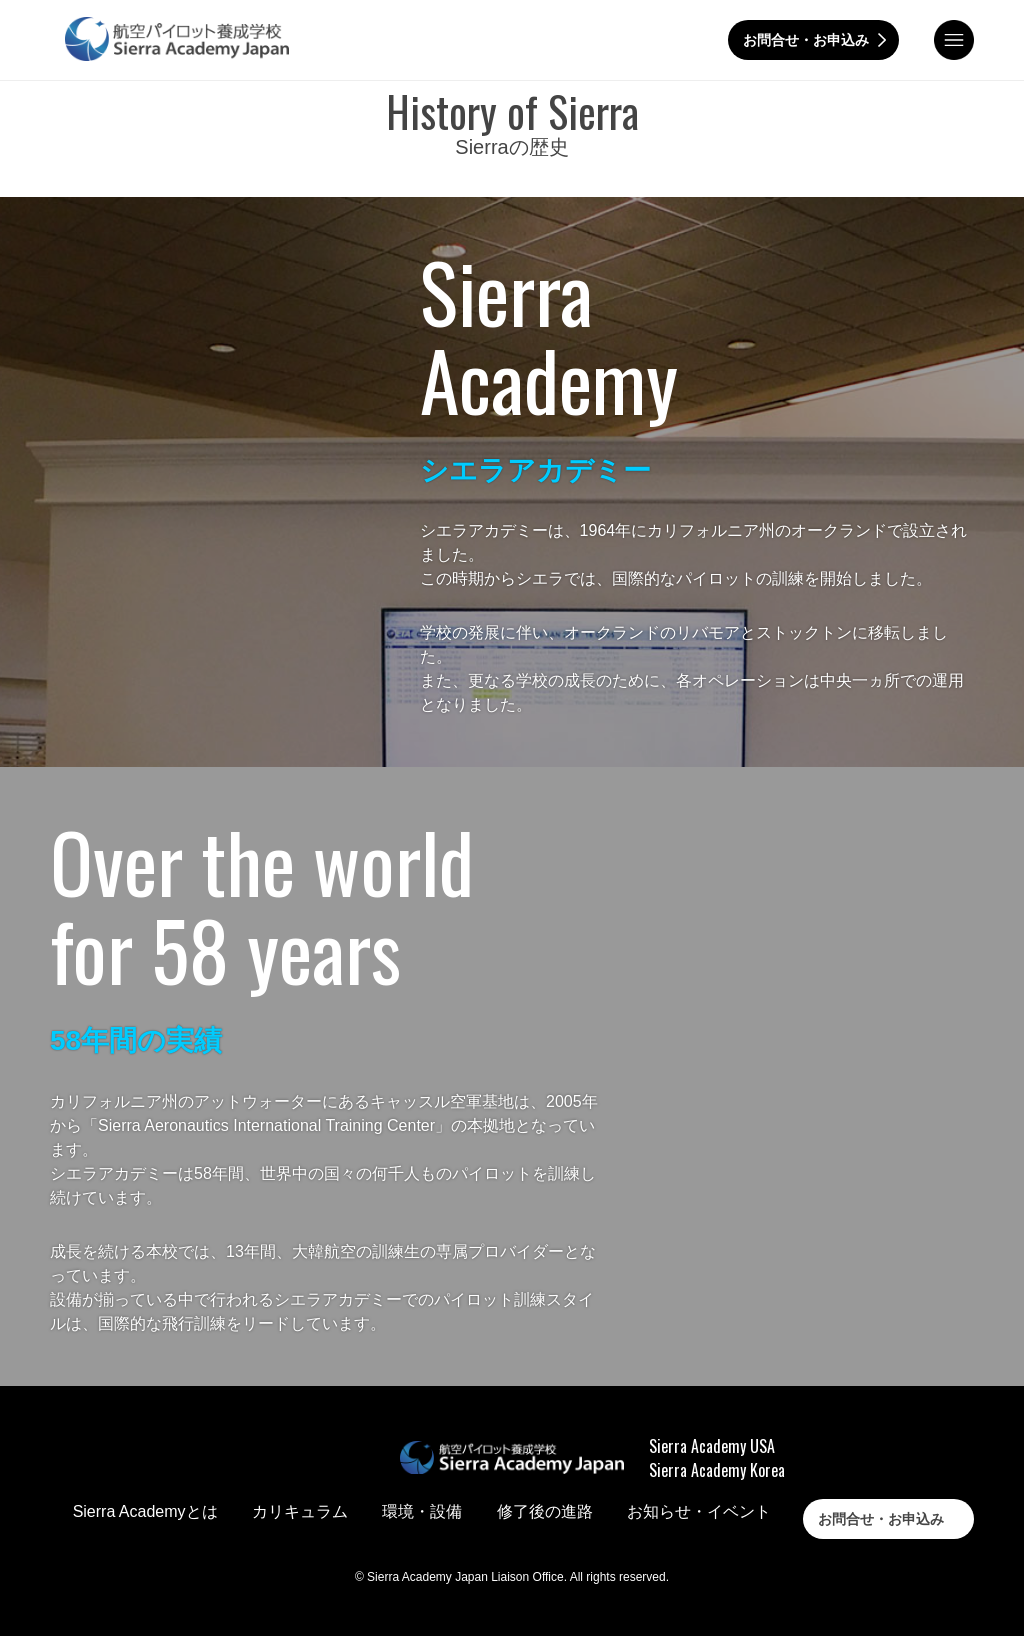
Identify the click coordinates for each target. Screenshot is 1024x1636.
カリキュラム (300, 1511)
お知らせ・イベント (699, 1511)
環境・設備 (422, 1511)
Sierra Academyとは (145, 1511)
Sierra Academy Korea (717, 1470)
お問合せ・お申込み (806, 40)
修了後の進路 (545, 1511)
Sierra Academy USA (712, 1446)
